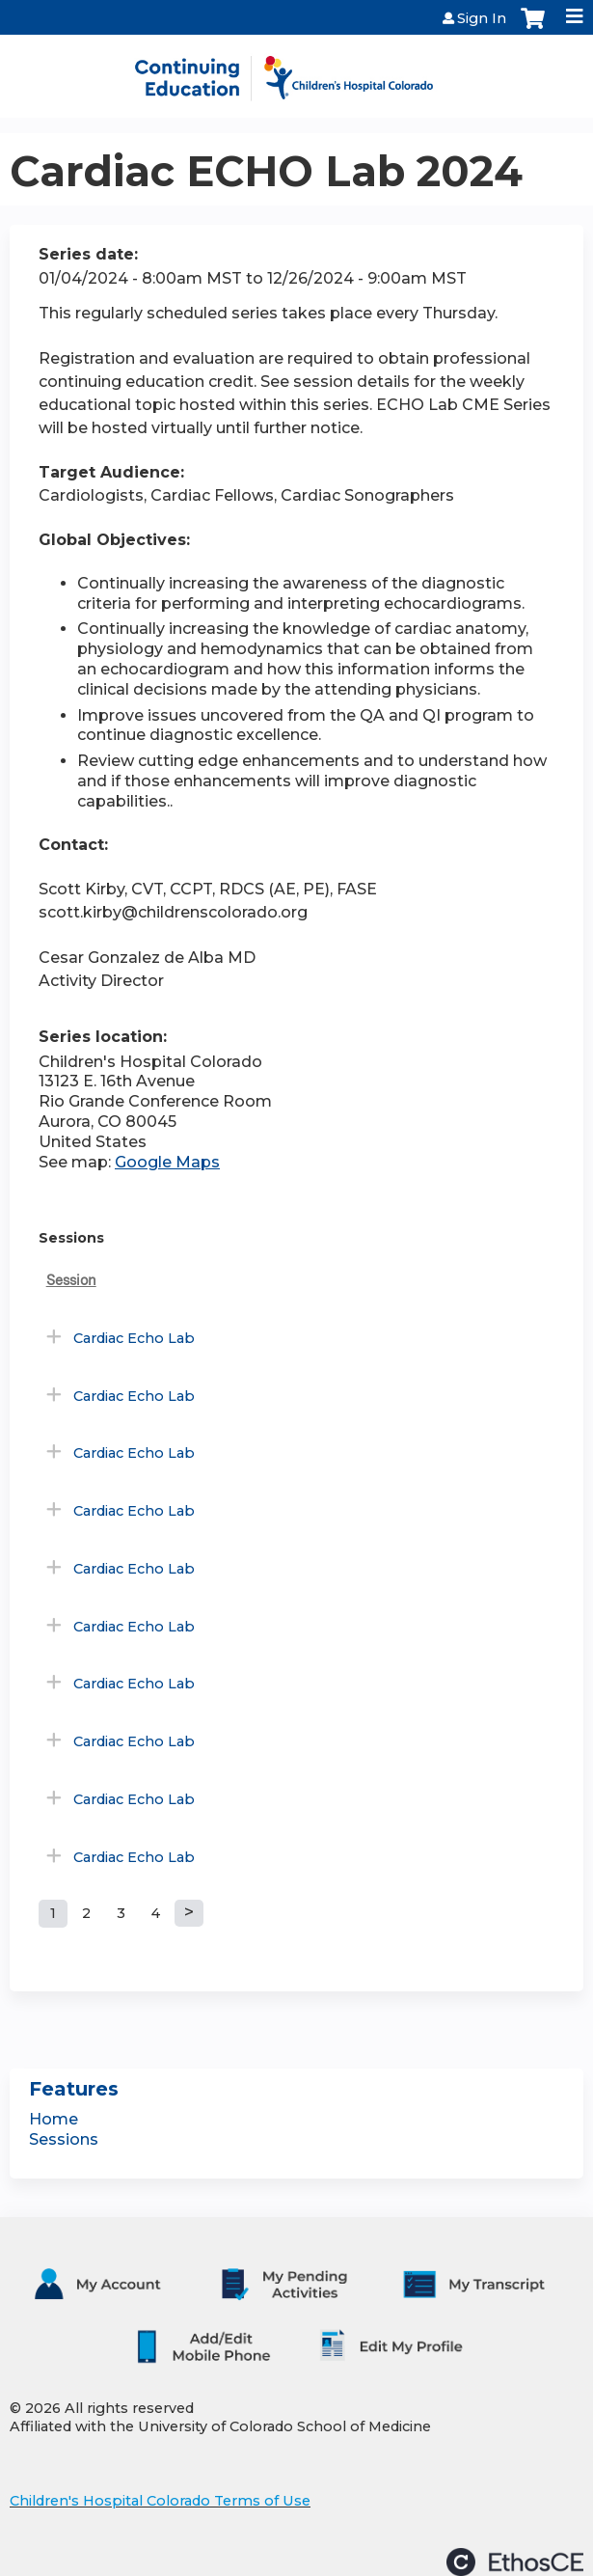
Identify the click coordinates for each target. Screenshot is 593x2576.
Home (53, 2119)
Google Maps (167, 1162)
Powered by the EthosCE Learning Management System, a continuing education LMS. (514, 2562)
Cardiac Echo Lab (134, 1338)
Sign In (481, 18)
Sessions (63, 2139)
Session (71, 1280)
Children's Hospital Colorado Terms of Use (160, 2500)
